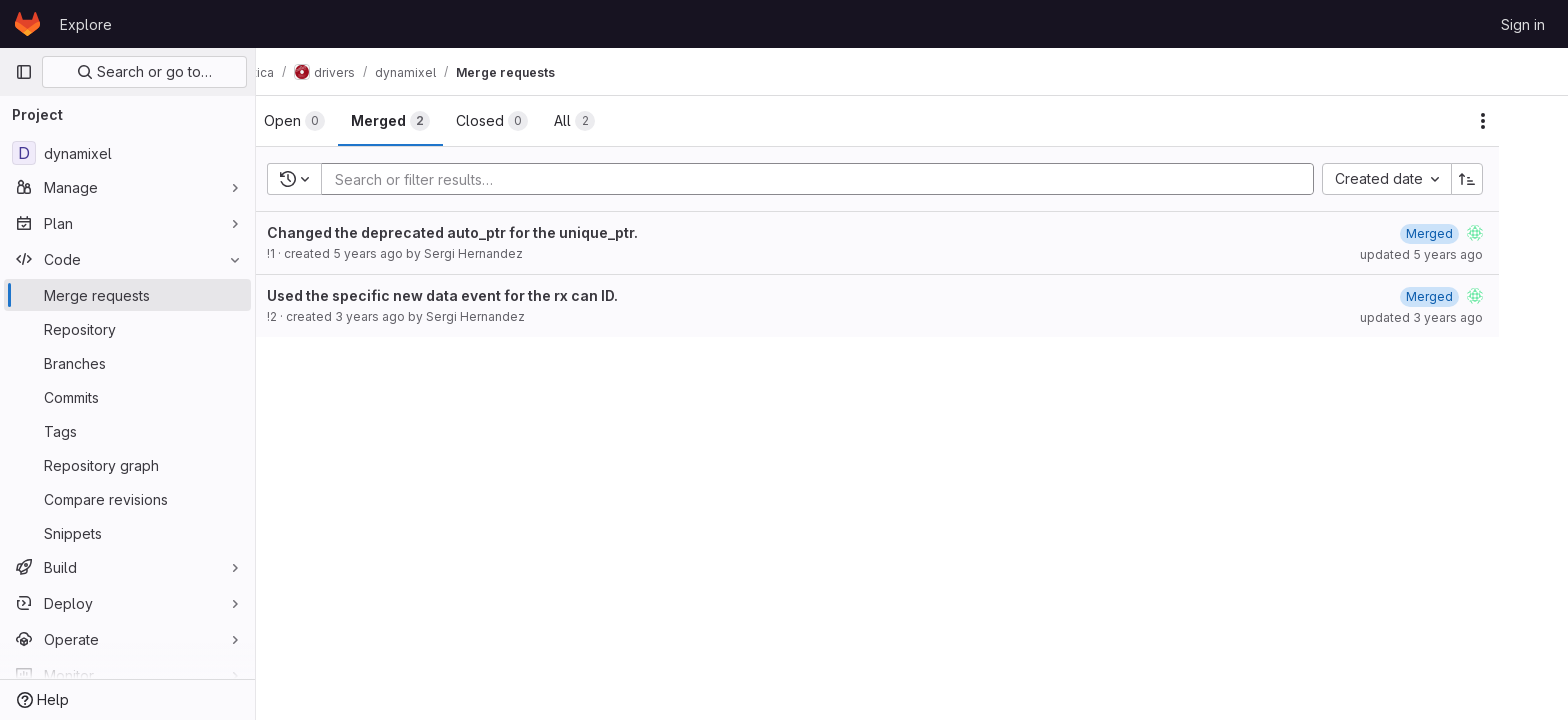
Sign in (1523, 24)
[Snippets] (127, 533)
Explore (86, 24)
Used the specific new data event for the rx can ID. (479, 295)
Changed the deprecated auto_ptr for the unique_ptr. (489, 232)
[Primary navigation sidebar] (24, 72)
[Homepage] (27, 24)
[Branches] (127, 363)
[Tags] (127, 431)
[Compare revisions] (127, 499)
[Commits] (127, 397)
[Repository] (127, 329)
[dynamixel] (127, 153)
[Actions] (1520, 121)
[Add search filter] (860, 179)
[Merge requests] (127, 295)
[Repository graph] (127, 465)
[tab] (331, 121)
